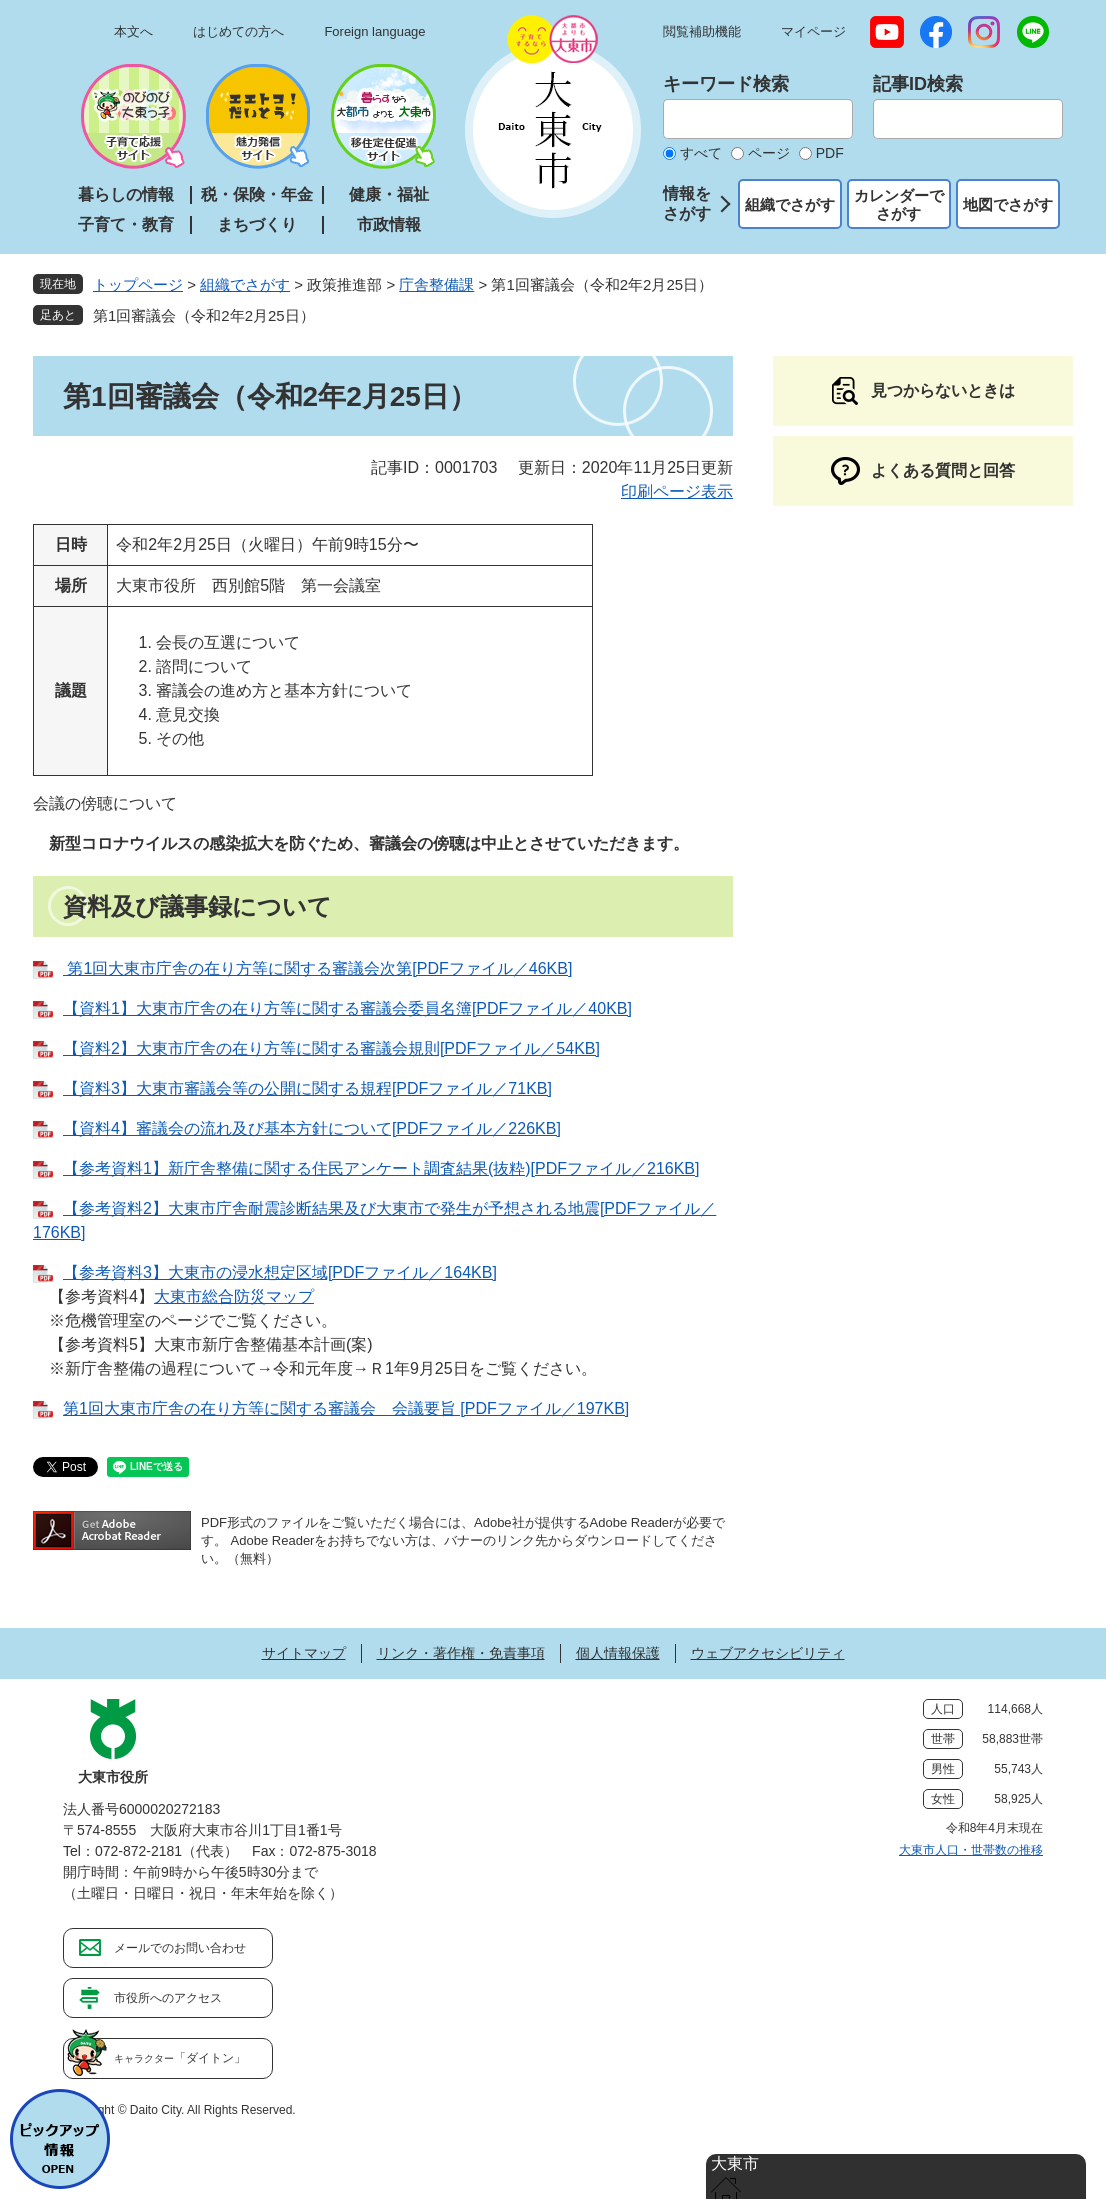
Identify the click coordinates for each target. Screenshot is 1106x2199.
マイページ (813, 31)
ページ (769, 153)
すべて (701, 153)
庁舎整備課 (436, 284)
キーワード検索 (726, 84)
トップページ (138, 284)
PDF (830, 153)
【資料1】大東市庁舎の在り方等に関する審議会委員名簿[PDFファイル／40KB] (347, 1008)
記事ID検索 (918, 84)
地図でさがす (1008, 204)
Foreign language (374, 31)
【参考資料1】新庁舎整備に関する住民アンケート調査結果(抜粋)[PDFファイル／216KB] (381, 1168)
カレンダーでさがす (899, 204)
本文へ (133, 31)
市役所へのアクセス (168, 1998)
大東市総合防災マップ (234, 1296)
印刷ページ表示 (677, 491)
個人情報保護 (618, 1653)
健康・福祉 (389, 194)
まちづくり (257, 224)
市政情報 (389, 224)
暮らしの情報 (126, 194)
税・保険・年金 (257, 194)
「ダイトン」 (180, 2058)
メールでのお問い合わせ (180, 1948)
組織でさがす (790, 204)
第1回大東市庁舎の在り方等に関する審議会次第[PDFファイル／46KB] (317, 968)
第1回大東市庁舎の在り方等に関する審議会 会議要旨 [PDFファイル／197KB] (346, 1408)
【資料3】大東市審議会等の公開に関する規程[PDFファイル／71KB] (307, 1088)
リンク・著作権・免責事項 (461, 1653)
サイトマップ (304, 1653)
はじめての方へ (238, 31)
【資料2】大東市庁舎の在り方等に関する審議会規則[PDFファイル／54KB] (331, 1048)
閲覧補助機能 (702, 31)
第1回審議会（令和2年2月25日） (204, 315)
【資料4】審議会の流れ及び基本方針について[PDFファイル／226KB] (312, 1128)
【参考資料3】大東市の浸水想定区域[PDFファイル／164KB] (280, 1272)
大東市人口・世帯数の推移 (971, 1850)
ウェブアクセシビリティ (768, 1653)
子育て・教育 (126, 224)
